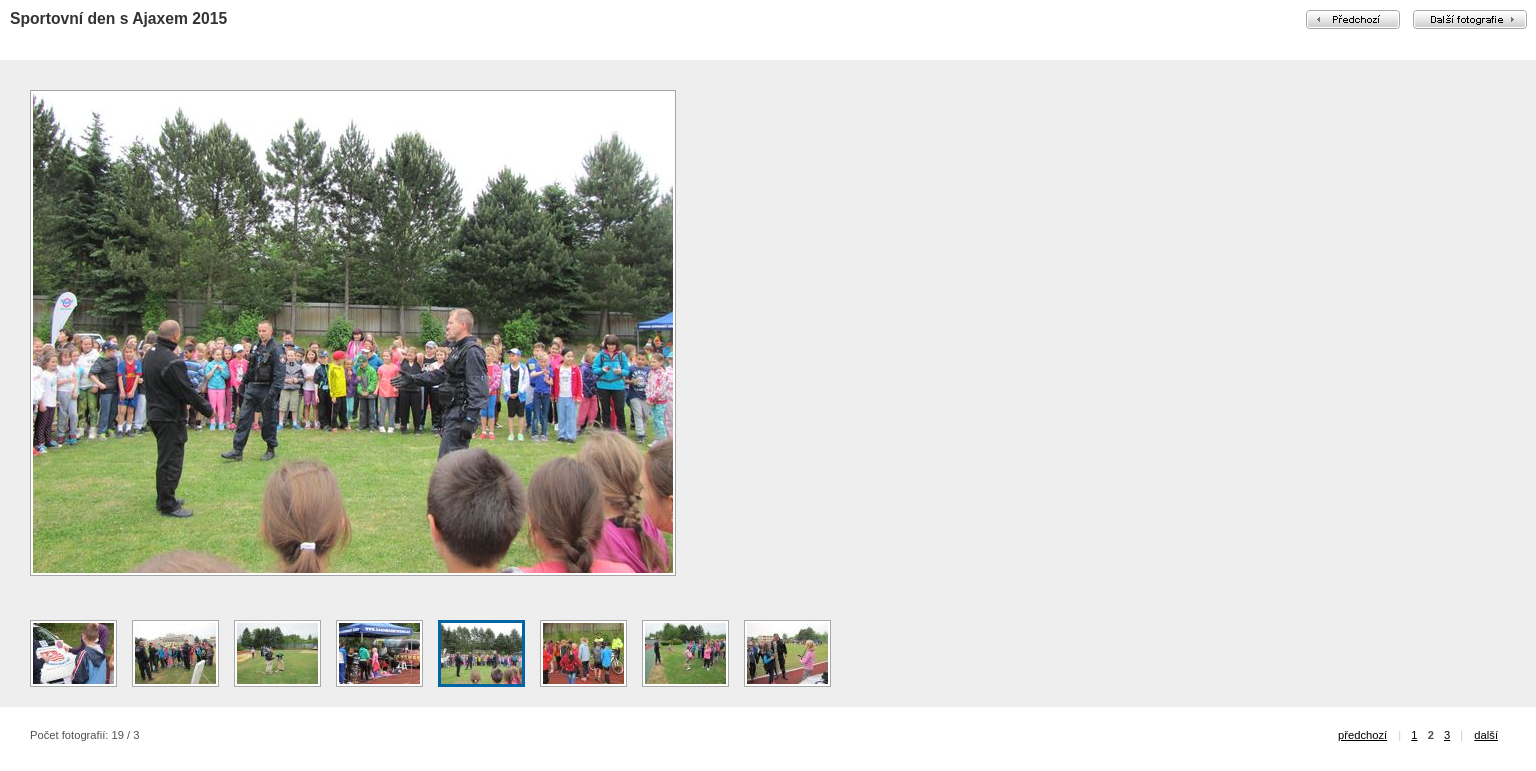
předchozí (1362, 735)
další (1486, 735)
